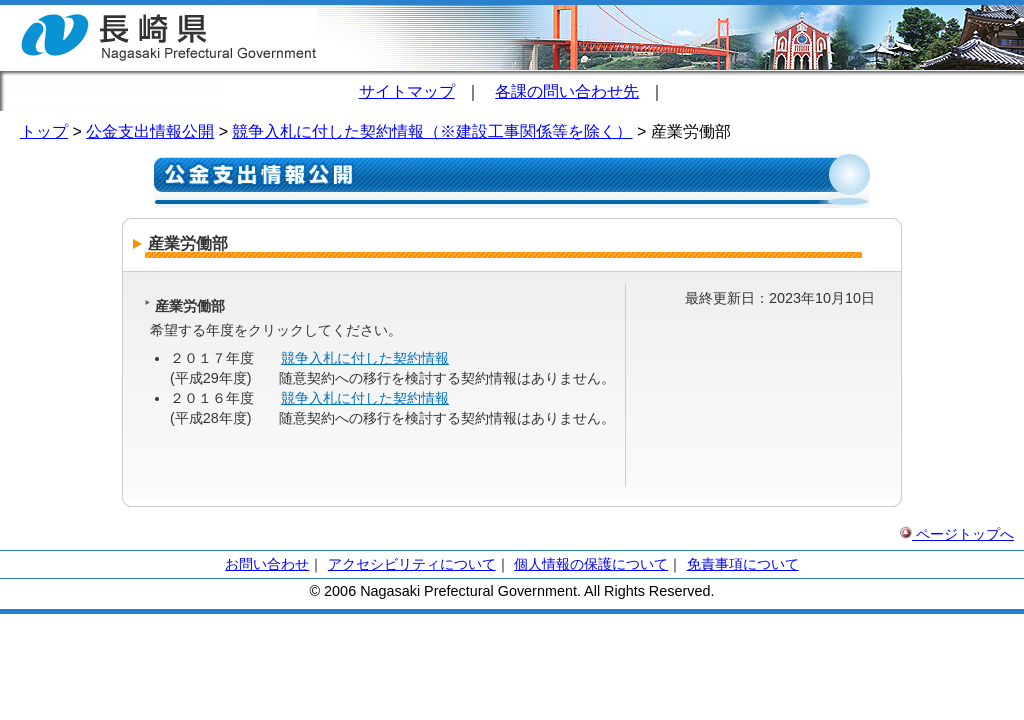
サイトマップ (407, 91)
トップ (44, 131)
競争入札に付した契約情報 (365, 358)
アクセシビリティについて (412, 564)
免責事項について (743, 564)
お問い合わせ (267, 564)
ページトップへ (957, 534)
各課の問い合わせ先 (567, 91)
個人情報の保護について (591, 564)
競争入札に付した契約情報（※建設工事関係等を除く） (432, 131)
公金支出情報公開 (150, 131)
